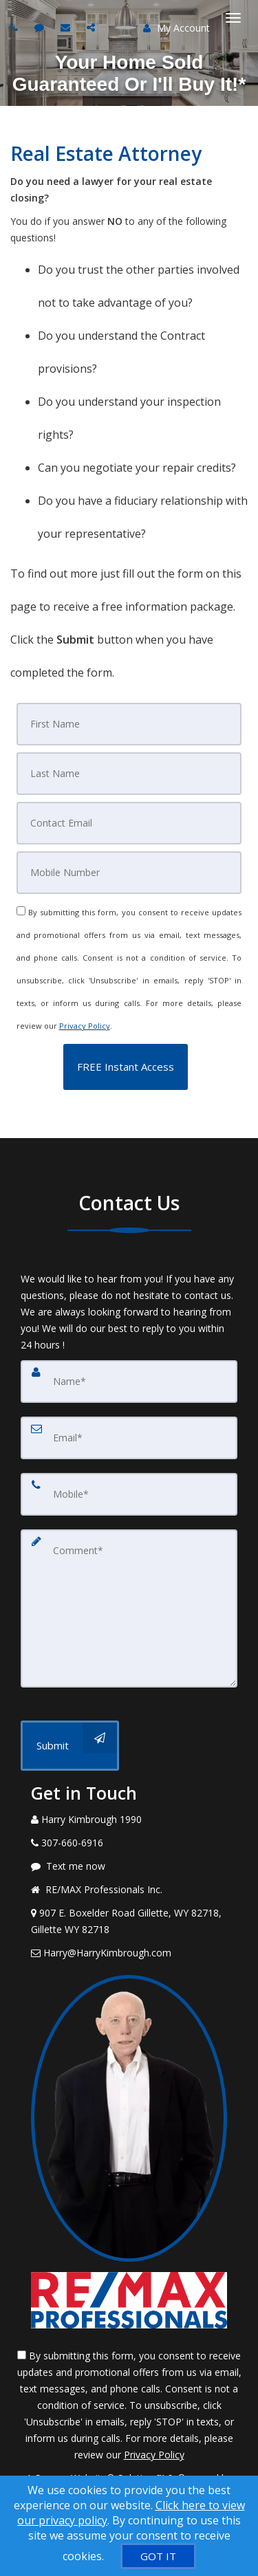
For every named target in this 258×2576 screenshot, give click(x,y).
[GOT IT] (158, 2556)
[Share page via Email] (92, 27)
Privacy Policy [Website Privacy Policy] (84, 1025)
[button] (125, 1067)
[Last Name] (129, 773)
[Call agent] (15, 27)
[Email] (129, 823)
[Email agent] (67, 27)
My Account (176, 27)
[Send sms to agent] (40, 27)
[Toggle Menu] (233, 18)
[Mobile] (129, 872)
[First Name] (129, 724)
